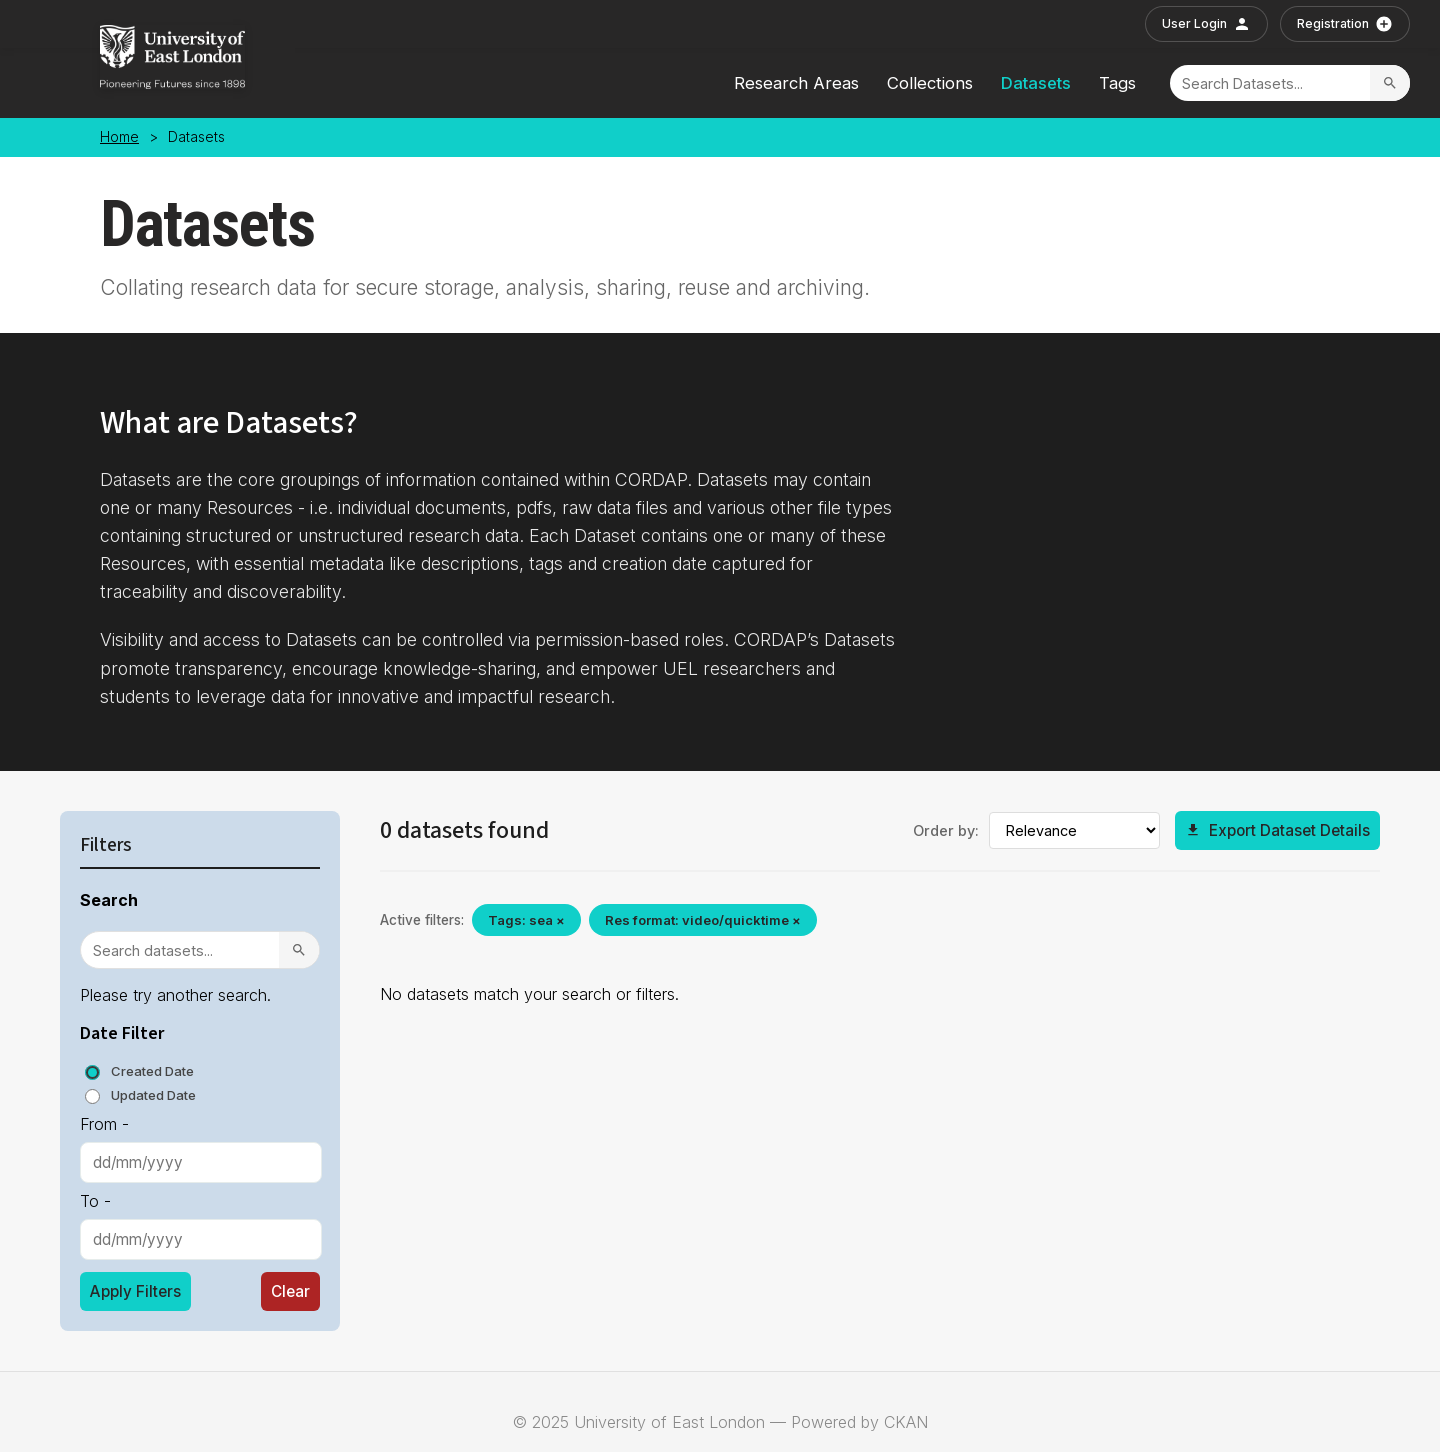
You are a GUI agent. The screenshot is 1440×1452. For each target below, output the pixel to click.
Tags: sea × (526, 920)
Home (119, 137)
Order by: (946, 830)
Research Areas (796, 83)
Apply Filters (135, 1291)
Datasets (1036, 83)
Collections (930, 83)
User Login (1206, 24)
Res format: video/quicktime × (703, 920)
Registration (1345, 24)
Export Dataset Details (1277, 830)
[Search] (1270, 83)
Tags (1117, 83)
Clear (290, 1291)
